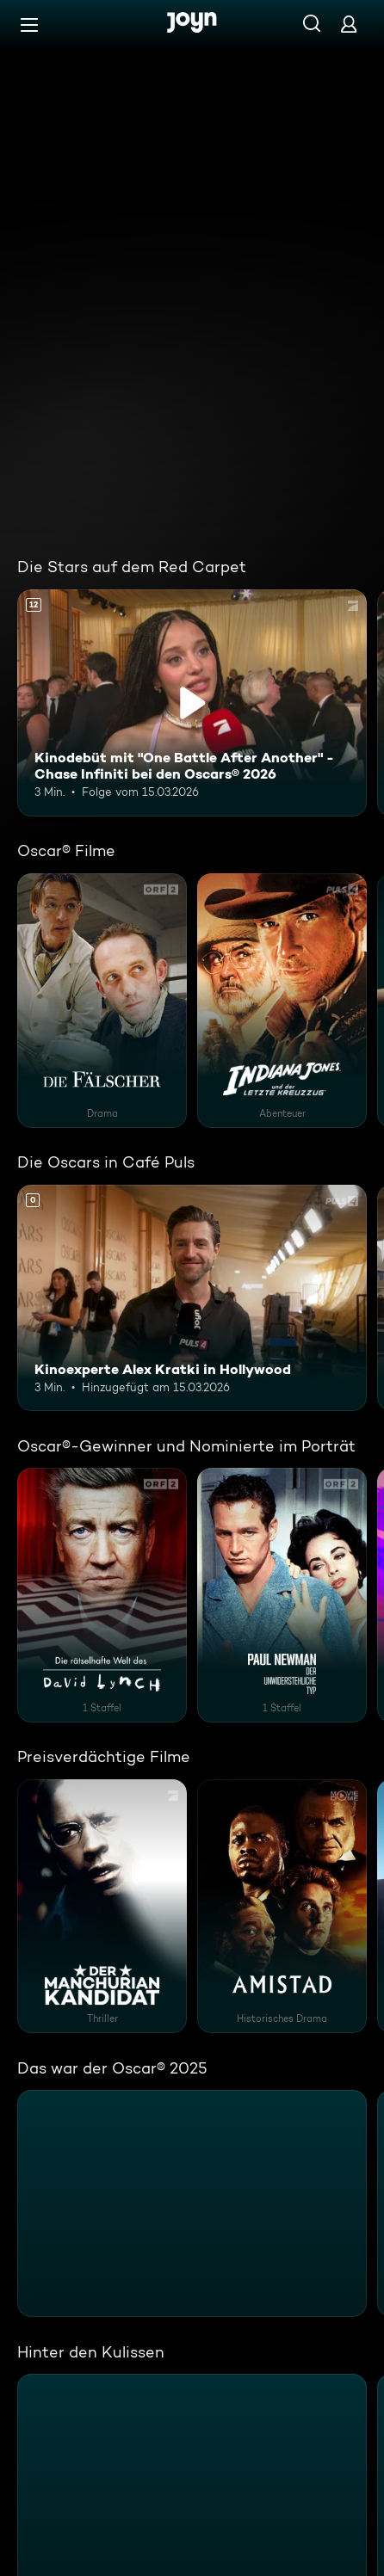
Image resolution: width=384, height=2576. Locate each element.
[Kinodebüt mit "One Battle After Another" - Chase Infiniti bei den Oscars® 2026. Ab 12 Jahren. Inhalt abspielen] (192, 703)
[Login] (349, 24)
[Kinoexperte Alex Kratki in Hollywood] (192, 1298)
